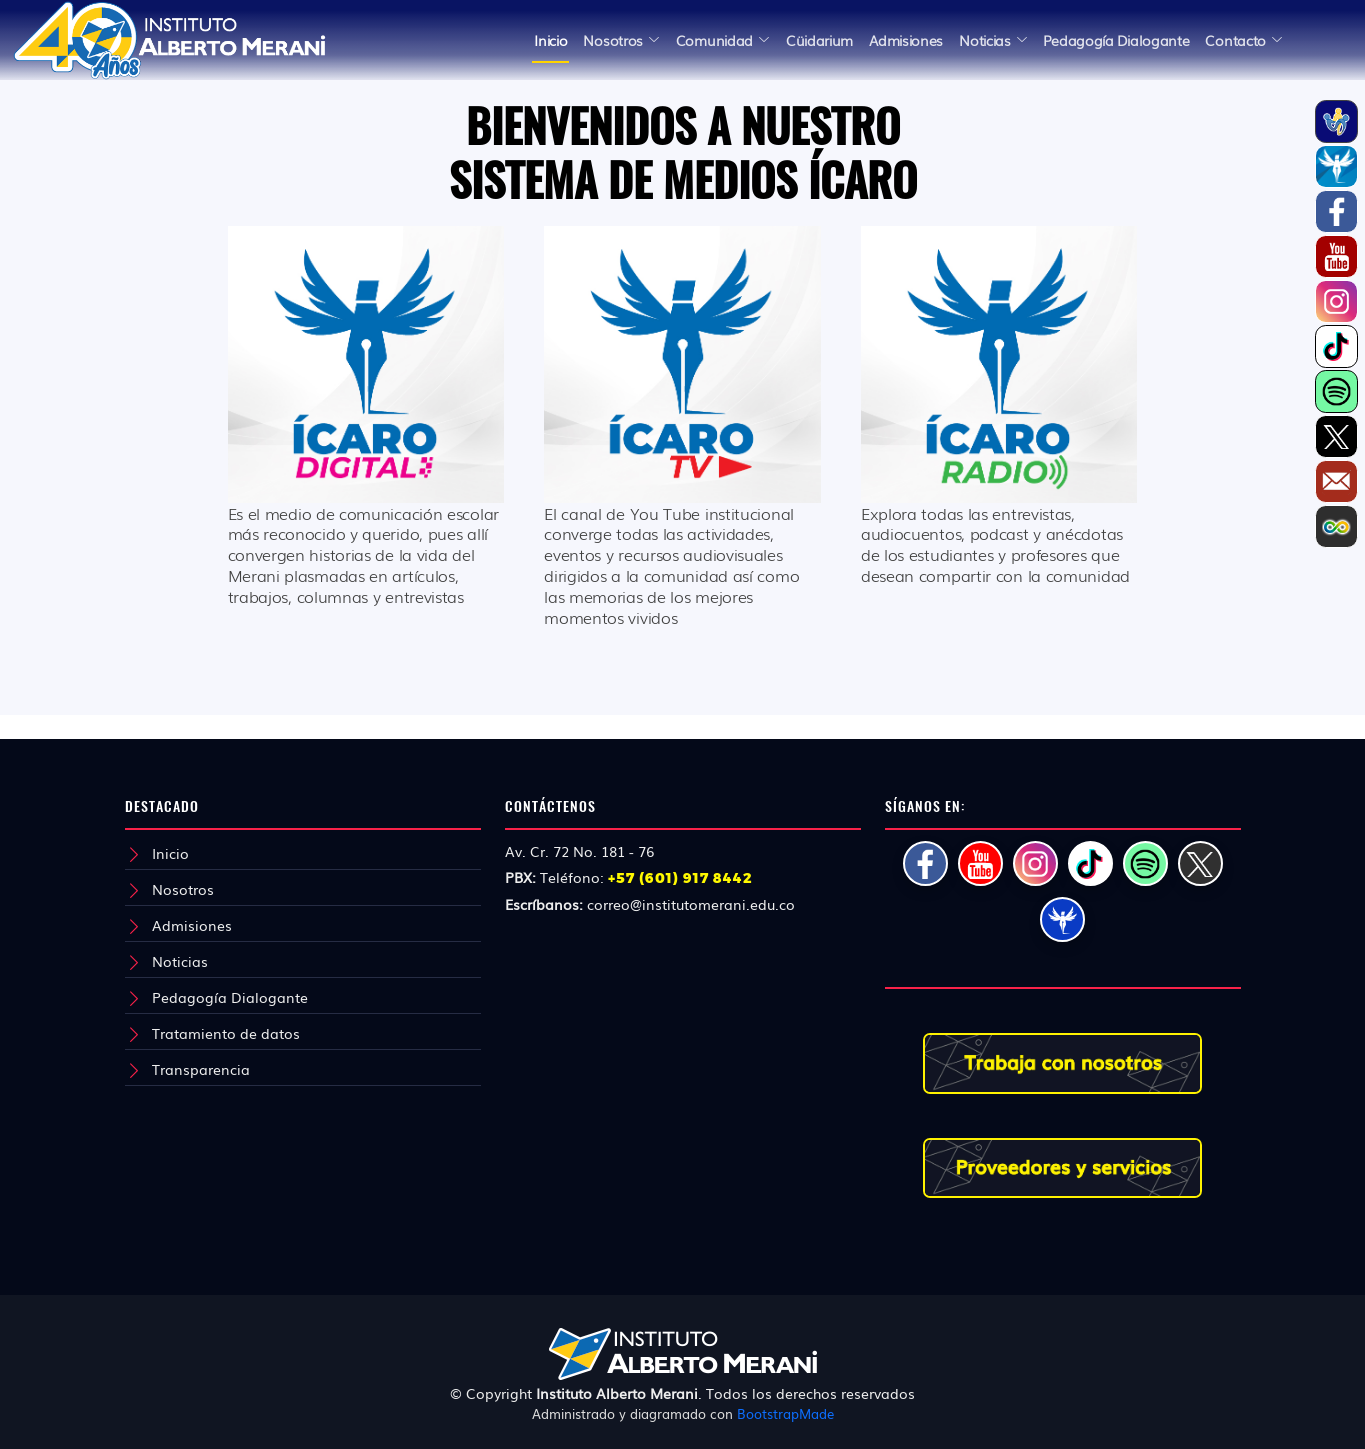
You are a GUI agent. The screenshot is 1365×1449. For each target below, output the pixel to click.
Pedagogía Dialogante (230, 997)
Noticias (180, 961)
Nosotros (183, 889)
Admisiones (192, 925)
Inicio (550, 40)
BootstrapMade (785, 1413)
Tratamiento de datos (226, 1033)
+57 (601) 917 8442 (680, 878)
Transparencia (201, 1069)
